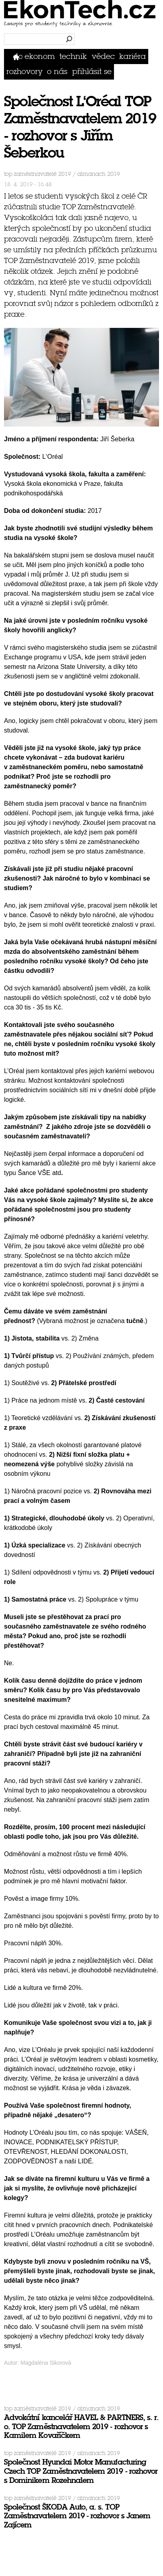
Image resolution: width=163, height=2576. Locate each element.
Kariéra (132, 56)
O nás (57, 71)
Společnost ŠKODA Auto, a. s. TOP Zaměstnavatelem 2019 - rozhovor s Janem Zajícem (77, 2516)
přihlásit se (92, 71)
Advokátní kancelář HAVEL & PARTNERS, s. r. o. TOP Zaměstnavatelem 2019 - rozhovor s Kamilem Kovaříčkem (81, 2426)
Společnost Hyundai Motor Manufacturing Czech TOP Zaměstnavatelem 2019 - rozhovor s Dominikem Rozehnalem (80, 2471)
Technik (73, 56)
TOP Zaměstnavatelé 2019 (37, 174)
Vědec (103, 56)
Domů (17, 56)
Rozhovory (24, 71)
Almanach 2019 (98, 174)
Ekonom (40, 56)
